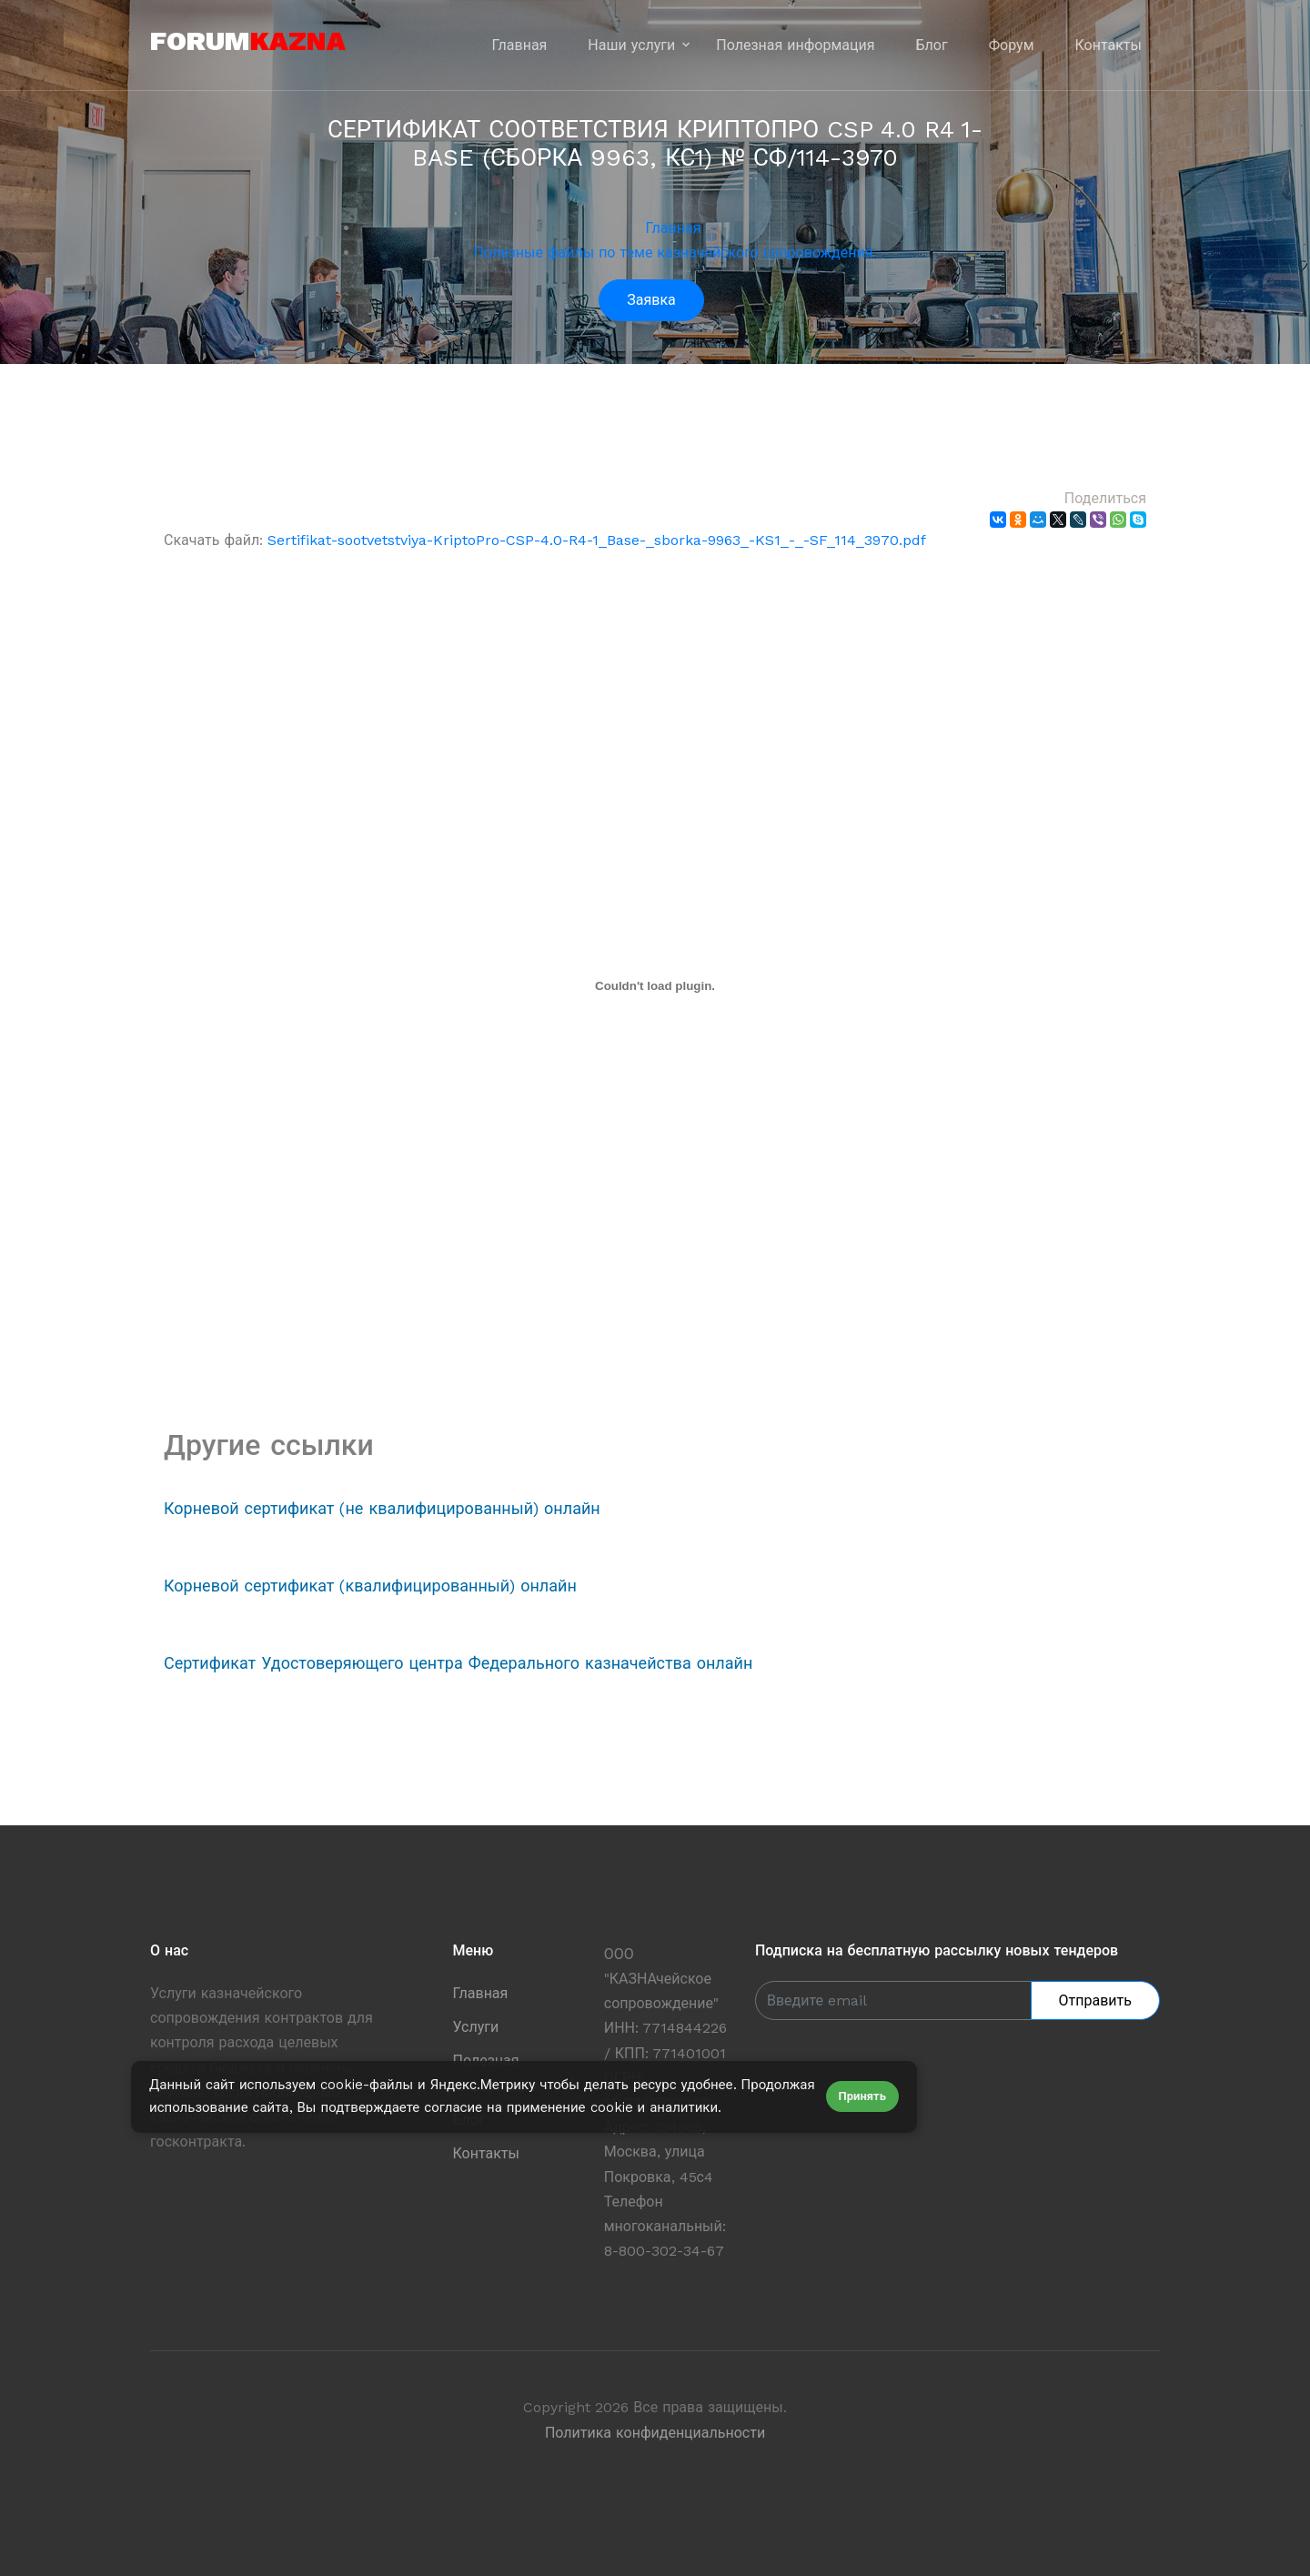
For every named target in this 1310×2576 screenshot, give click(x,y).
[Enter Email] (893, 2000)
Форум (1011, 45)
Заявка (651, 299)
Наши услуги (631, 45)
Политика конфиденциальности (655, 2432)
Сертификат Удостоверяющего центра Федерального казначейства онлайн (458, 1662)
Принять (862, 2096)
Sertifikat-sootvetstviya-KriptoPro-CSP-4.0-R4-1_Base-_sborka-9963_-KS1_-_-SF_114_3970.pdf (596, 540)
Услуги (476, 2027)
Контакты (1108, 45)
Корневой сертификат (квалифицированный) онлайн (370, 1585)
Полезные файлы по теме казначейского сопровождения (673, 252)
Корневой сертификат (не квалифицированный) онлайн (382, 1508)
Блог (932, 45)
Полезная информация (795, 45)
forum (248, 40)
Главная (520, 45)
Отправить (1095, 2000)
